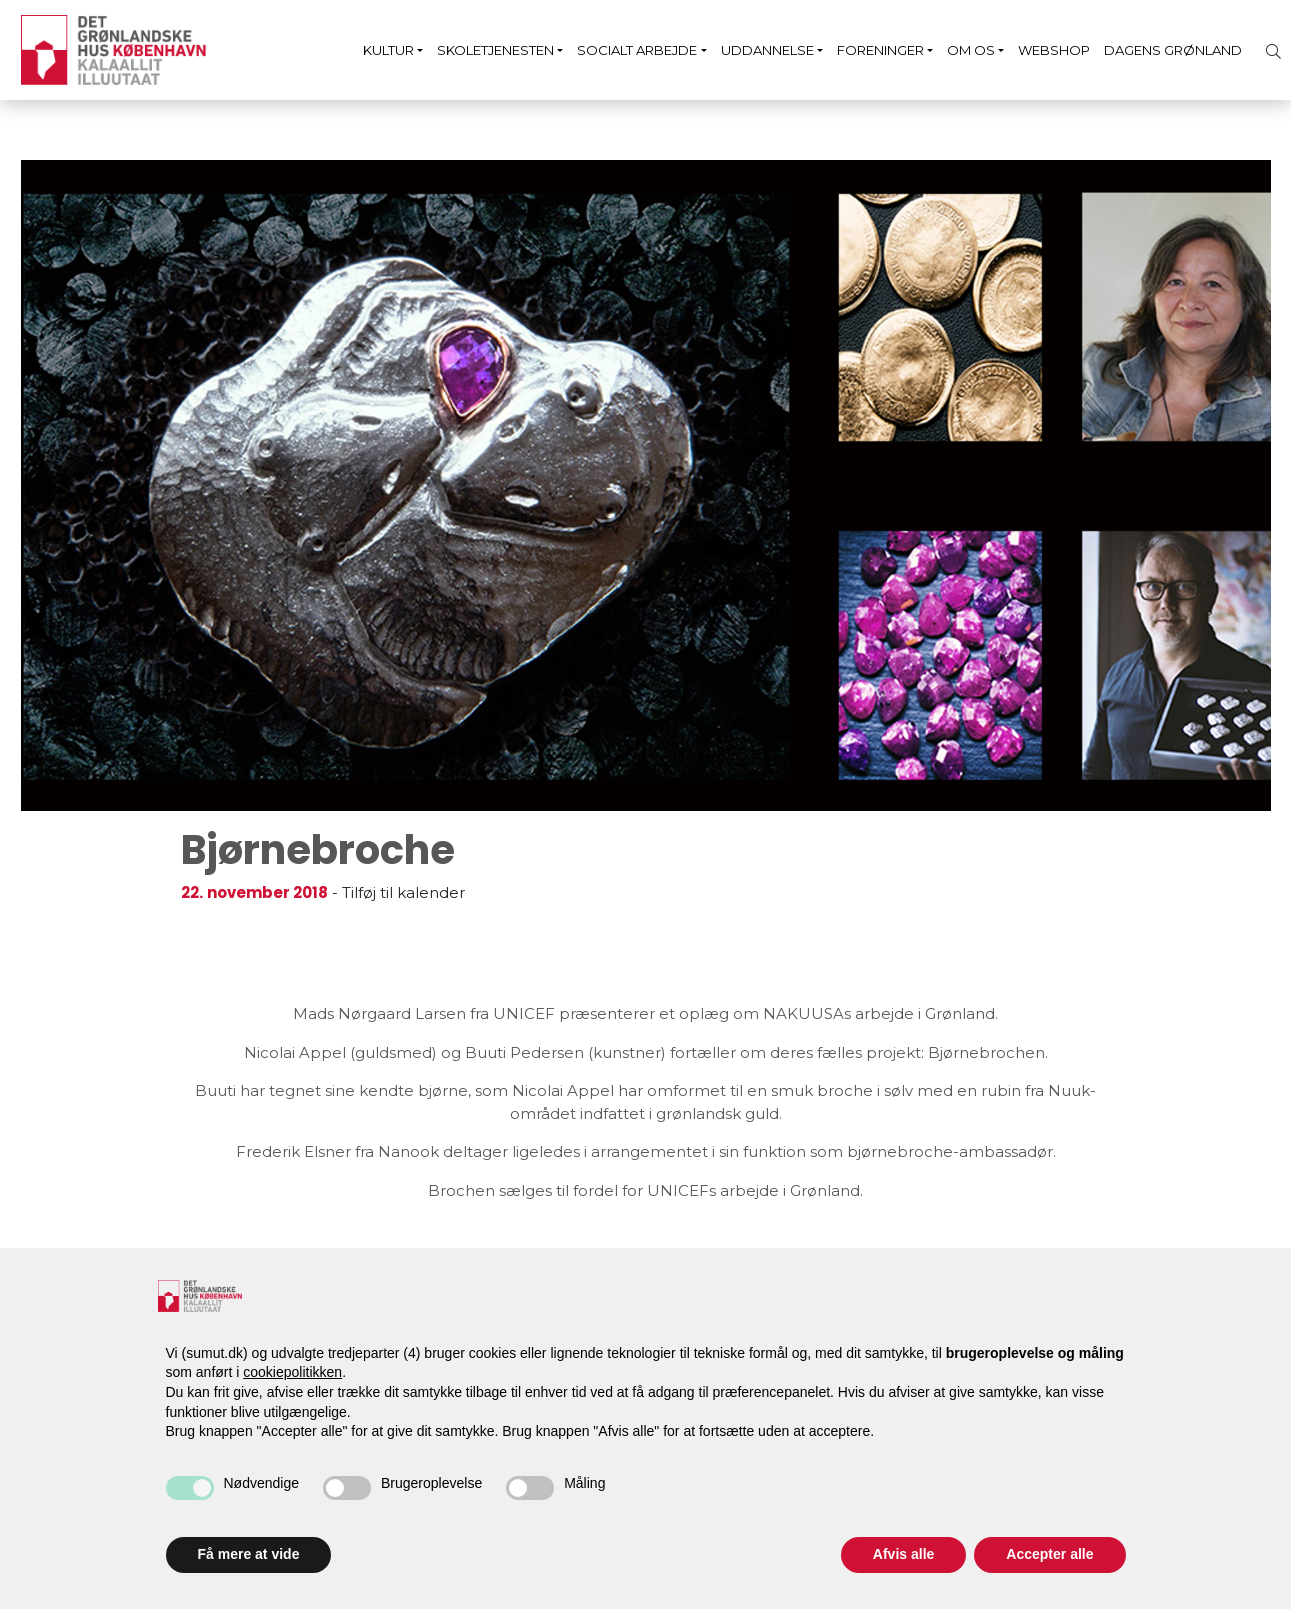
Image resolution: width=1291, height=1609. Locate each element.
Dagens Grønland (1173, 50)
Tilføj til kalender (403, 892)
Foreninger (880, 50)
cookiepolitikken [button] (292, 1372)
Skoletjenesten (495, 50)
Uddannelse (767, 50)
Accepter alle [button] (1049, 1554)
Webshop (1054, 50)
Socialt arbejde (637, 50)
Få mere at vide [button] (249, 1554)
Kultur (388, 50)
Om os (971, 50)
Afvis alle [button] (903, 1554)
